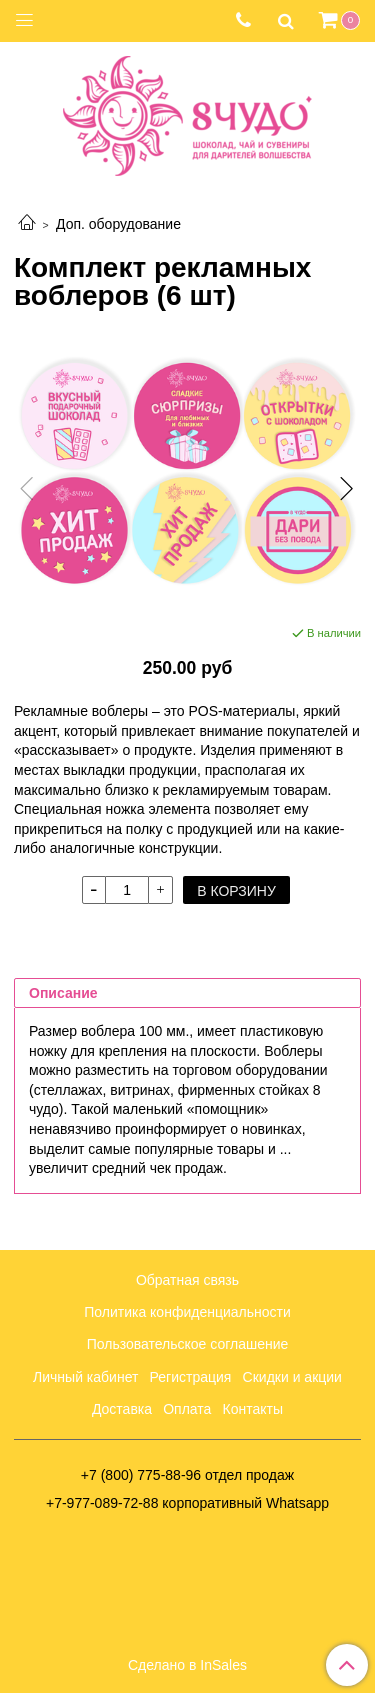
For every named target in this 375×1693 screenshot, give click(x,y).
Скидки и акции (292, 1377)
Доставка (122, 1409)
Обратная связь (187, 1280)
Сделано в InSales (187, 1665)
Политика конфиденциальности (187, 1312)
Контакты (253, 1409)
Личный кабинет (85, 1377)
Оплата (187, 1409)
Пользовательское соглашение (188, 1344)
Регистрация (191, 1377)
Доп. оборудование (118, 224)
